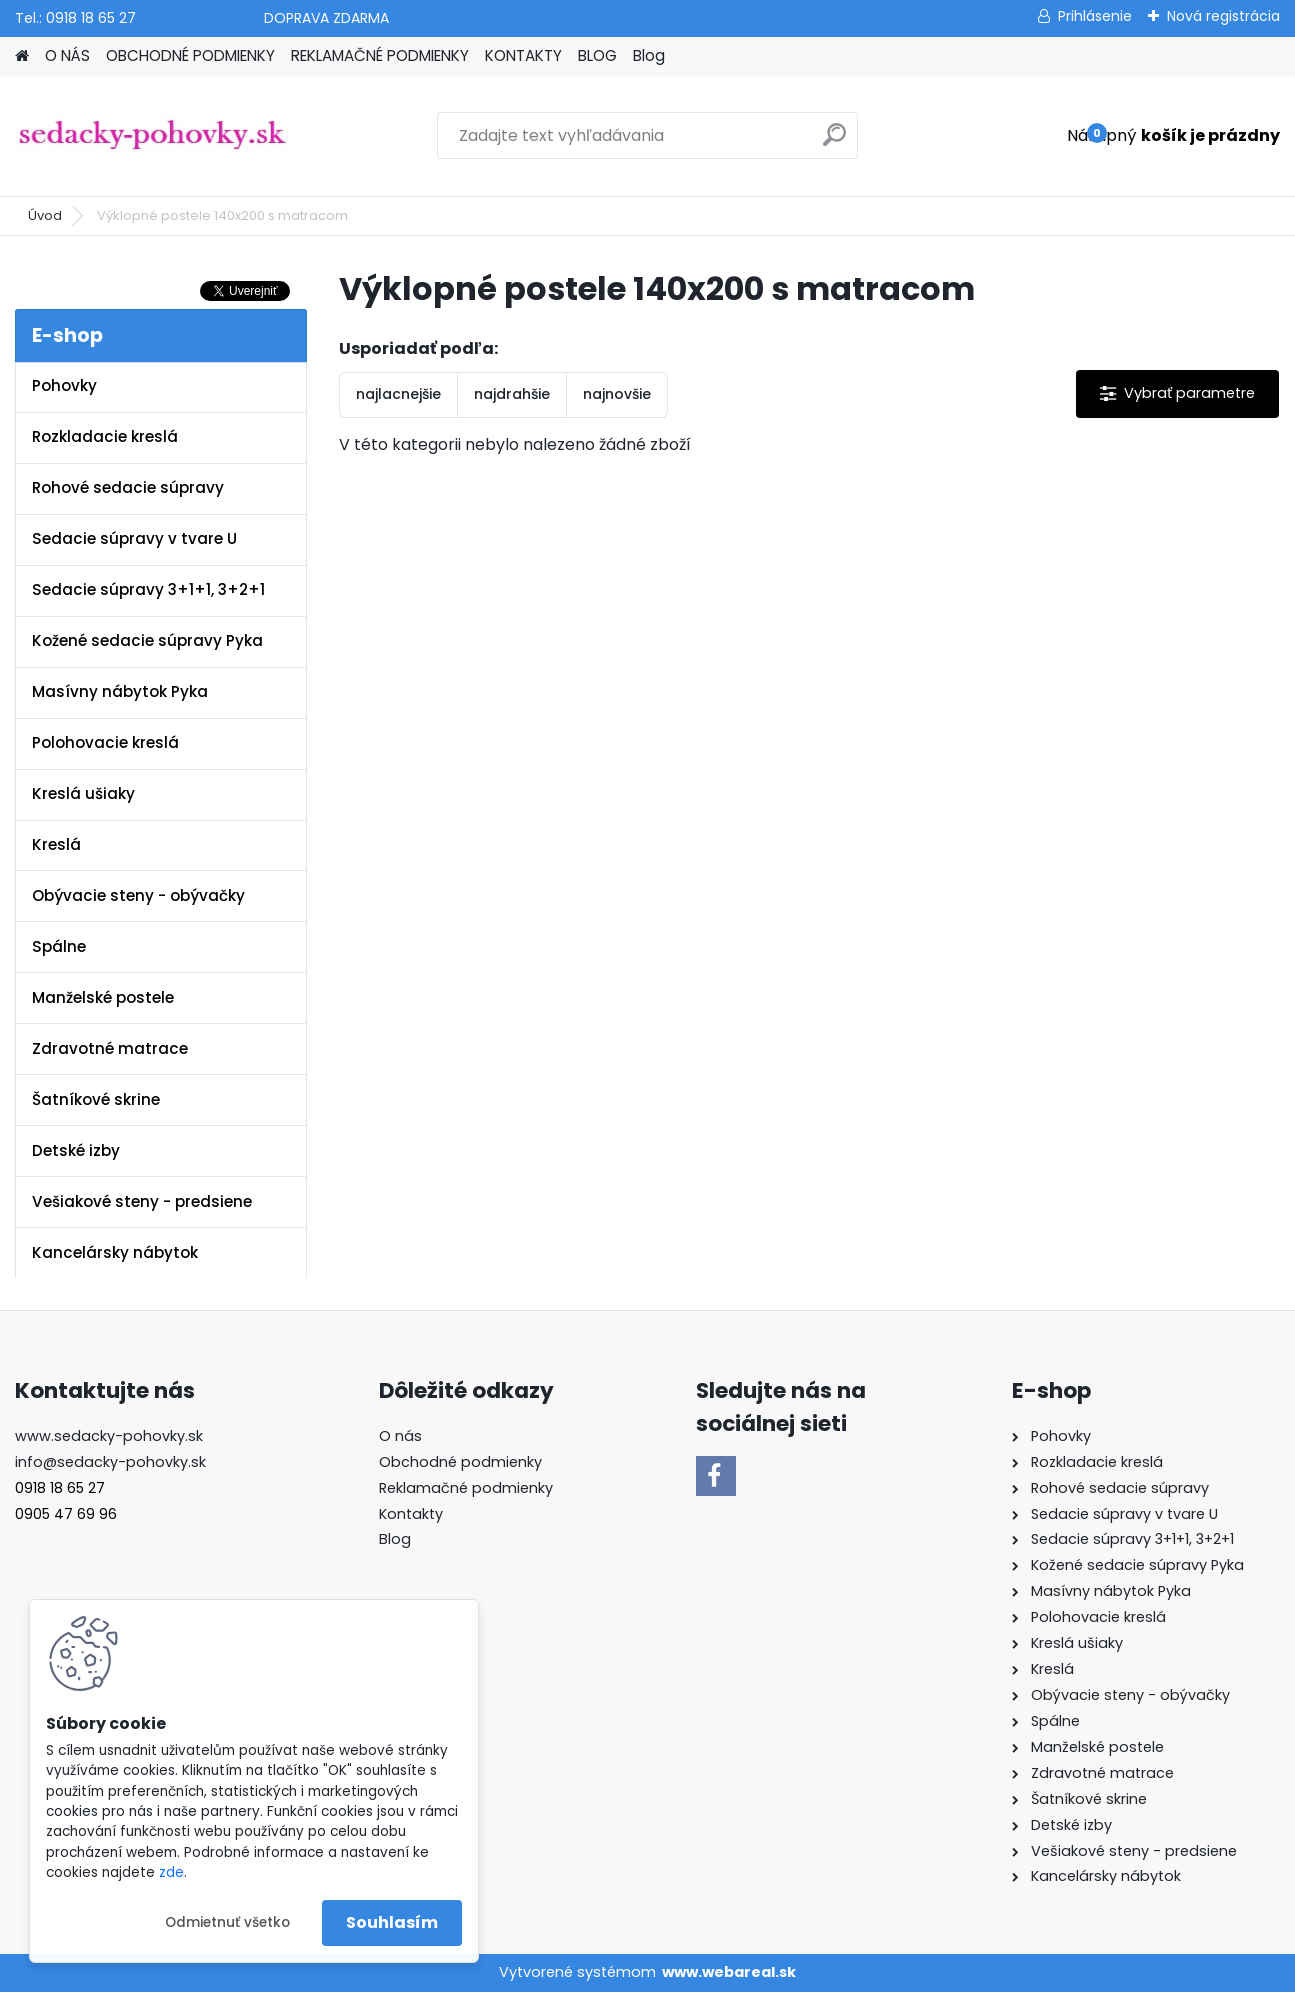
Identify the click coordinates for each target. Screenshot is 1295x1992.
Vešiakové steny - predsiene (142, 1201)
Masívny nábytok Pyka (120, 691)
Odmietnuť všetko (227, 1922)
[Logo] (152, 136)
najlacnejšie (398, 394)
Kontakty (411, 1514)
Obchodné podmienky (460, 1462)
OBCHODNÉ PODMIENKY (190, 55)
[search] (834, 142)
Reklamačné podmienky (466, 1488)
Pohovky (64, 385)
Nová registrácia (1223, 16)
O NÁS (67, 55)
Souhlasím (392, 1922)
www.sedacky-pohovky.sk (109, 1436)
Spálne (59, 946)
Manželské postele (103, 997)
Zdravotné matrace (110, 1048)
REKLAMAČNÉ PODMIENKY (380, 55)
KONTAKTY (523, 55)
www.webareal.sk (729, 1972)
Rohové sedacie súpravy (128, 487)
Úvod (45, 215)
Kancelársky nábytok (115, 1252)
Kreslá (56, 844)
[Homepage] (22, 56)
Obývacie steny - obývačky (138, 895)
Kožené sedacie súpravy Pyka (147, 640)
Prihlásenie (1095, 16)
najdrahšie (512, 394)
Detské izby (76, 1150)
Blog (649, 55)
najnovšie (617, 394)
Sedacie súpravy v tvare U (134, 538)
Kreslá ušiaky (83, 793)
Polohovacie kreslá (105, 742)
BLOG (597, 55)
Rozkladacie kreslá (105, 436)
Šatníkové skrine (96, 1099)
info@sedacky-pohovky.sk (110, 1462)
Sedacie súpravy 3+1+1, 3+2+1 (148, 589)
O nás (400, 1436)
